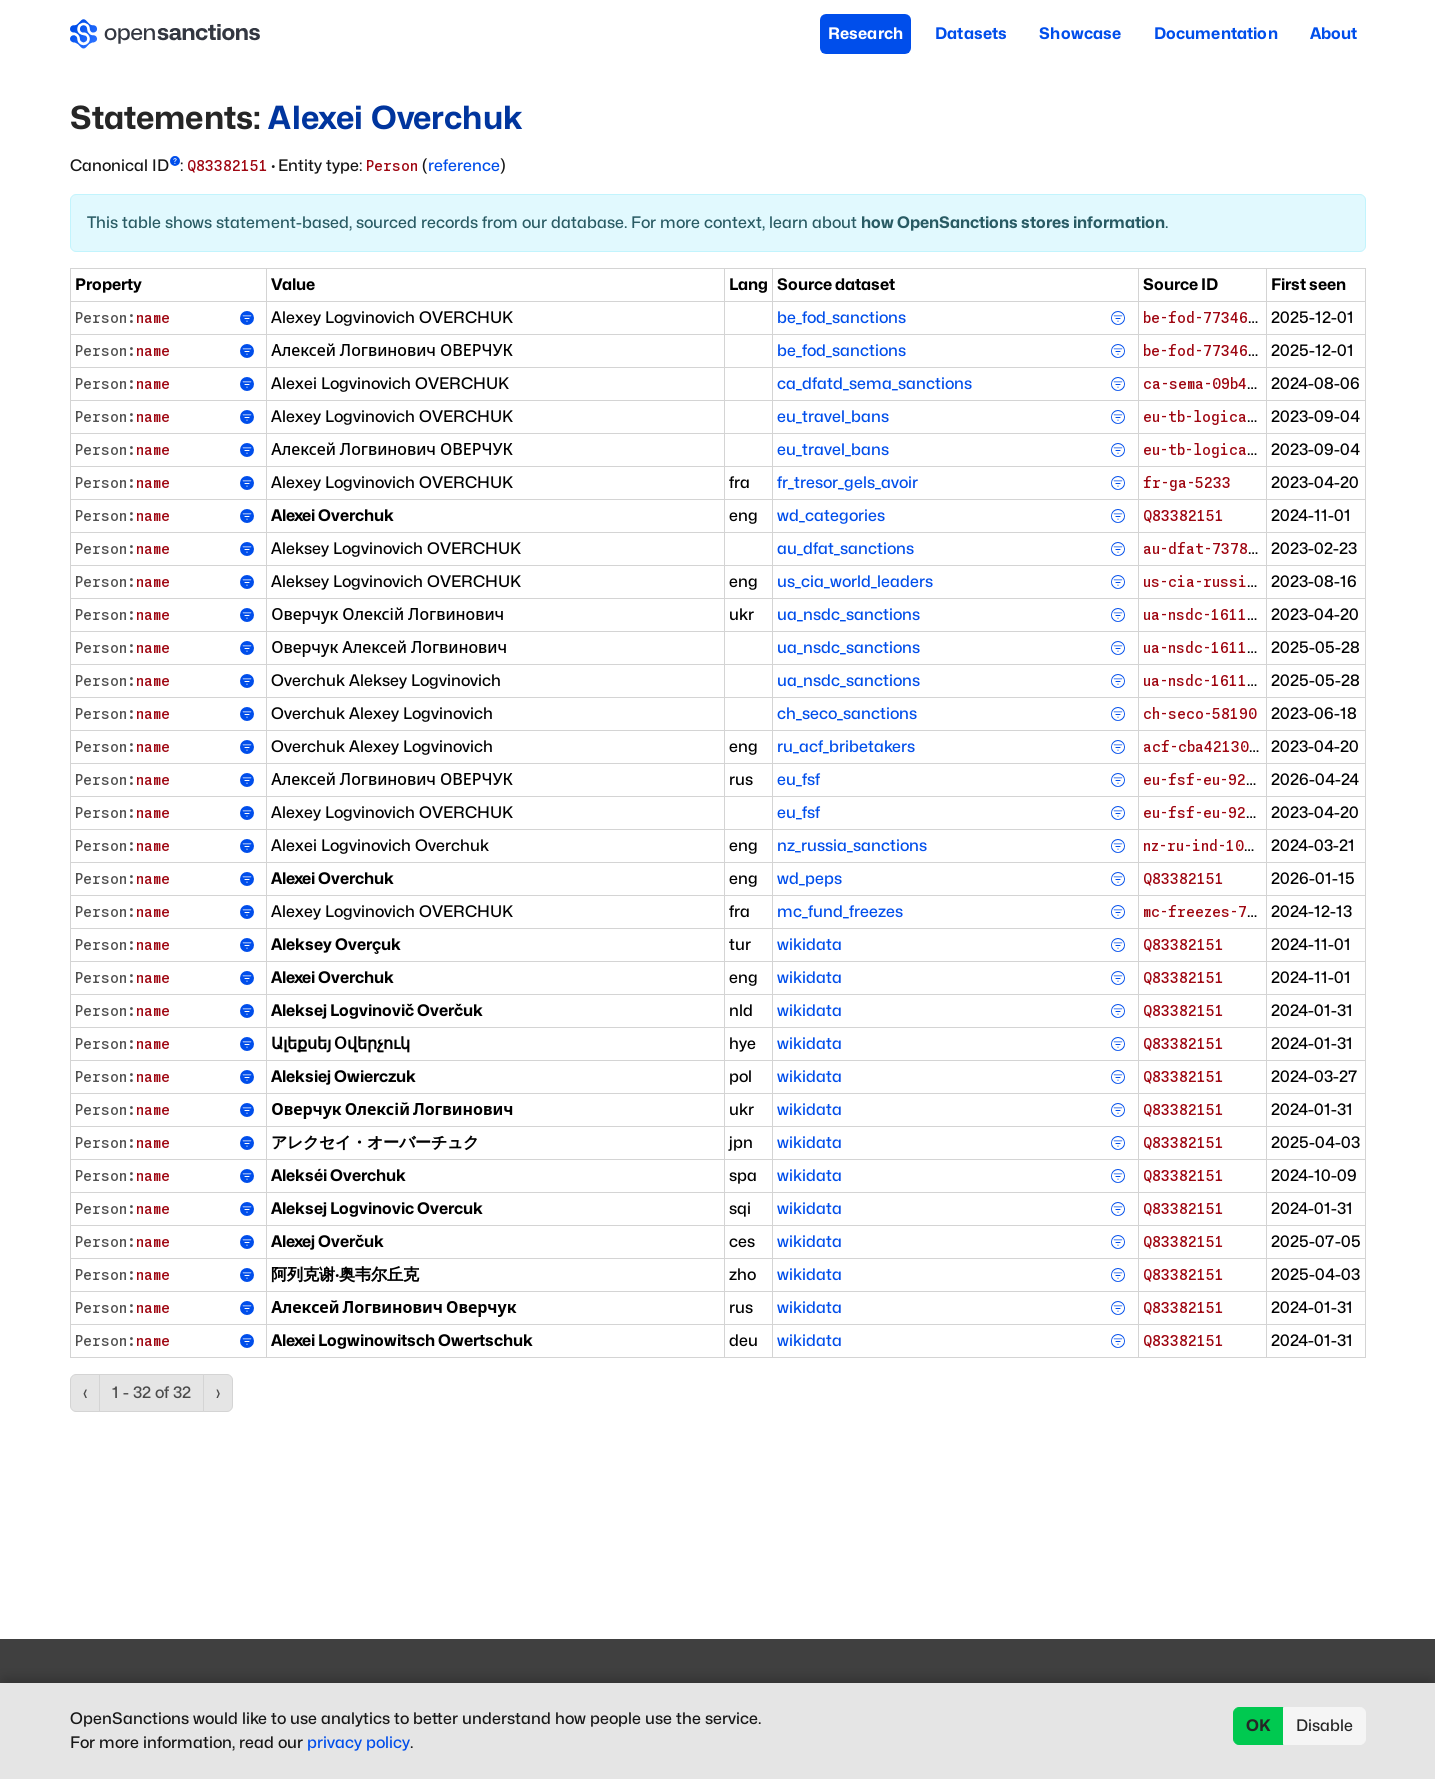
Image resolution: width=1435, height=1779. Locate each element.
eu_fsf (798, 779)
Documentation (1216, 33)
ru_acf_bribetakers (846, 746)
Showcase (1080, 33)
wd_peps (809, 878)
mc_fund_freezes (840, 911)
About (1334, 33)
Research (865, 33)
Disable (1324, 1725)
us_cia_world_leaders (855, 581)
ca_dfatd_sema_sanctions (874, 383)
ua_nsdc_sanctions (848, 614)
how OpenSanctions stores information (1013, 222)
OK (1258, 1725)
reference (464, 165)
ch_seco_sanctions (847, 713)
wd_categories (831, 515)
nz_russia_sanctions (852, 845)
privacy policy (358, 1742)
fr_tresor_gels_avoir (847, 482)
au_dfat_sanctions (845, 548)
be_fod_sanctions (841, 317)
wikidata (809, 944)
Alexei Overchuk (395, 117)
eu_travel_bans (833, 416)
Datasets (971, 33)
